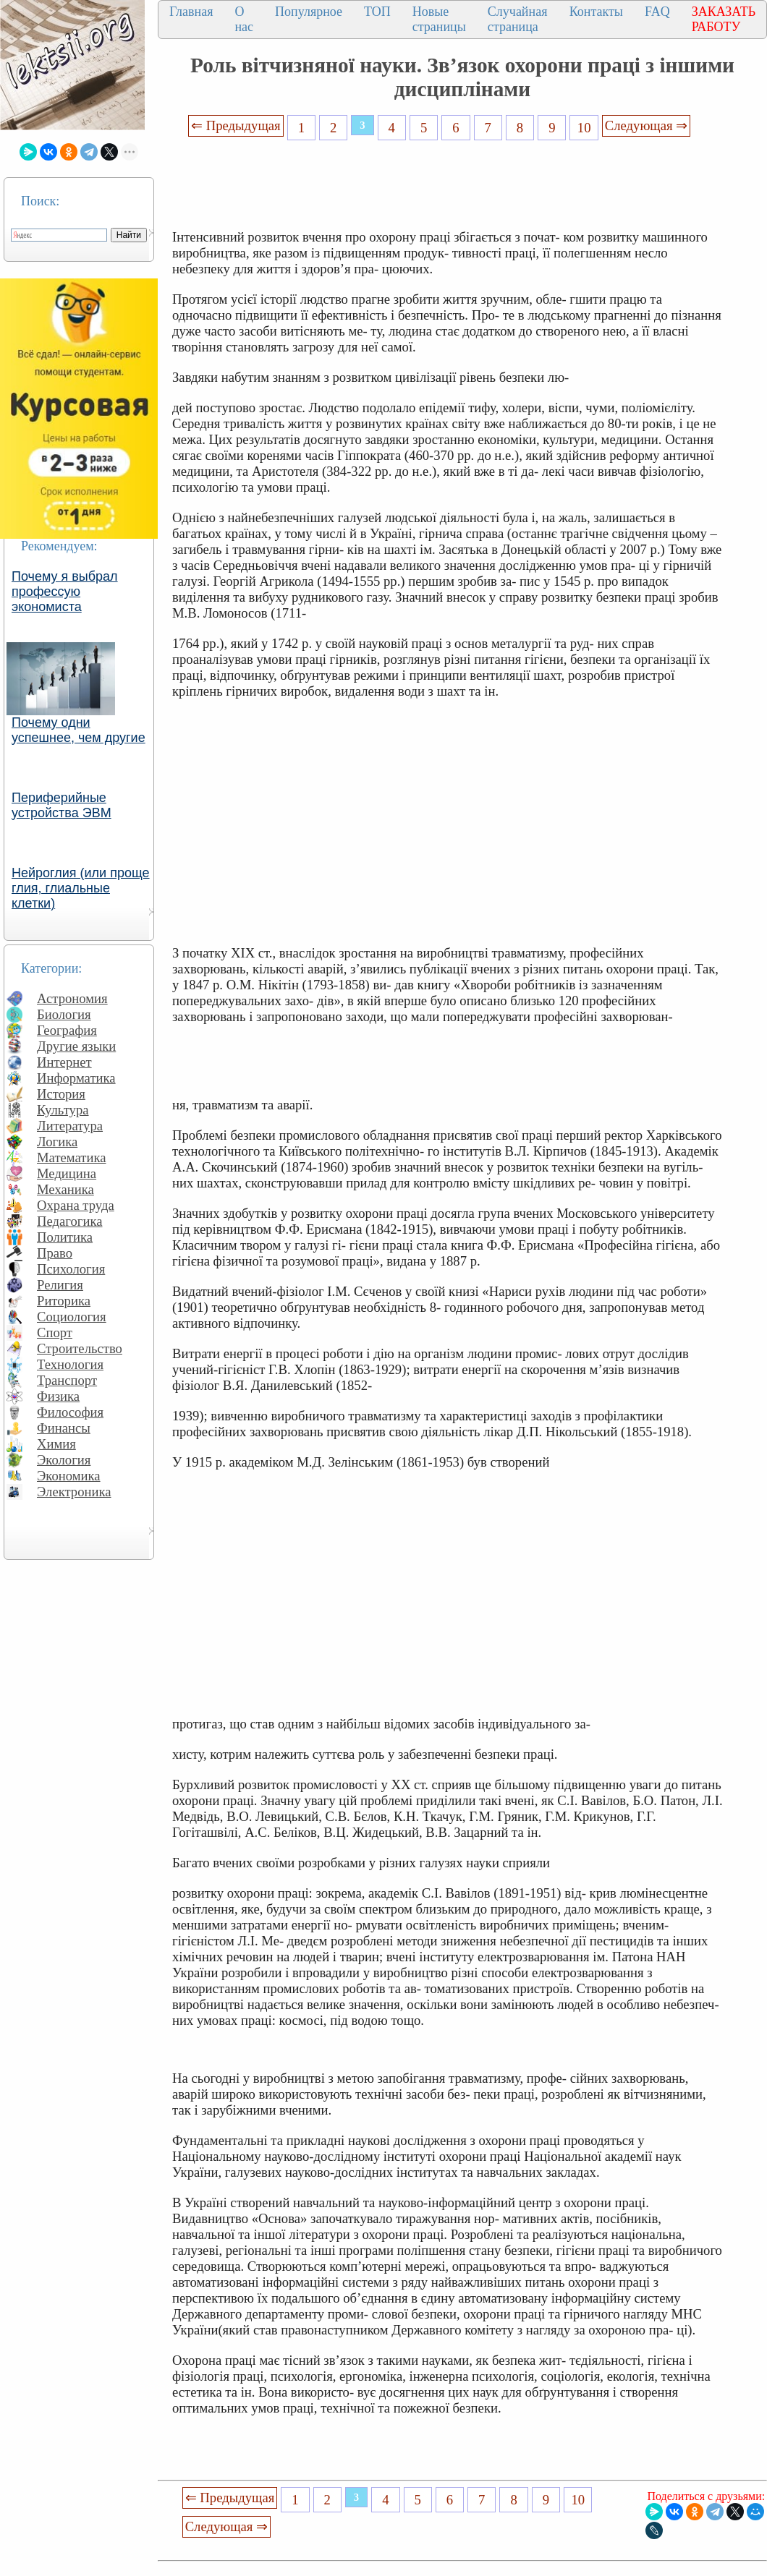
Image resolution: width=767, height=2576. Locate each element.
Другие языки (76, 1046)
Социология (71, 1316)
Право (54, 1253)
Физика (58, 1396)
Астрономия (72, 998)
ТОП (377, 11)
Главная (191, 11)
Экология (63, 1459)
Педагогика (70, 1221)
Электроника (74, 1491)
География (67, 1030)
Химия (56, 1443)
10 (584, 127)
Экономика (69, 1475)
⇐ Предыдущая (236, 125)
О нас (243, 19)
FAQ (657, 11)
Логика (57, 1141)
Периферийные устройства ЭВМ (61, 805)
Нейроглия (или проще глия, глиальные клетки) (81, 888)
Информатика (76, 1078)
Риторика (63, 1300)
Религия (60, 1284)
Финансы (63, 1428)
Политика (65, 1237)
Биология (64, 1014)
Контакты (596, 11)
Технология (70, 1364)
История (61, 1093)
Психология (71, 1268)
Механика (65, 1189)
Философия (70, 1412)
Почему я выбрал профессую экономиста (65, 591)
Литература (70, 1125)
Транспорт (67, 1380)
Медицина (66, 1173)
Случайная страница (518, 19)
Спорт (54, 1332)
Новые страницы (439, 19)
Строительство (79, 1348)
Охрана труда (75, 1205)
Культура (63, 1109)
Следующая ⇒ (646, 125)
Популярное (308, 11)
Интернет (64, 1062)
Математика (71, 1157)
